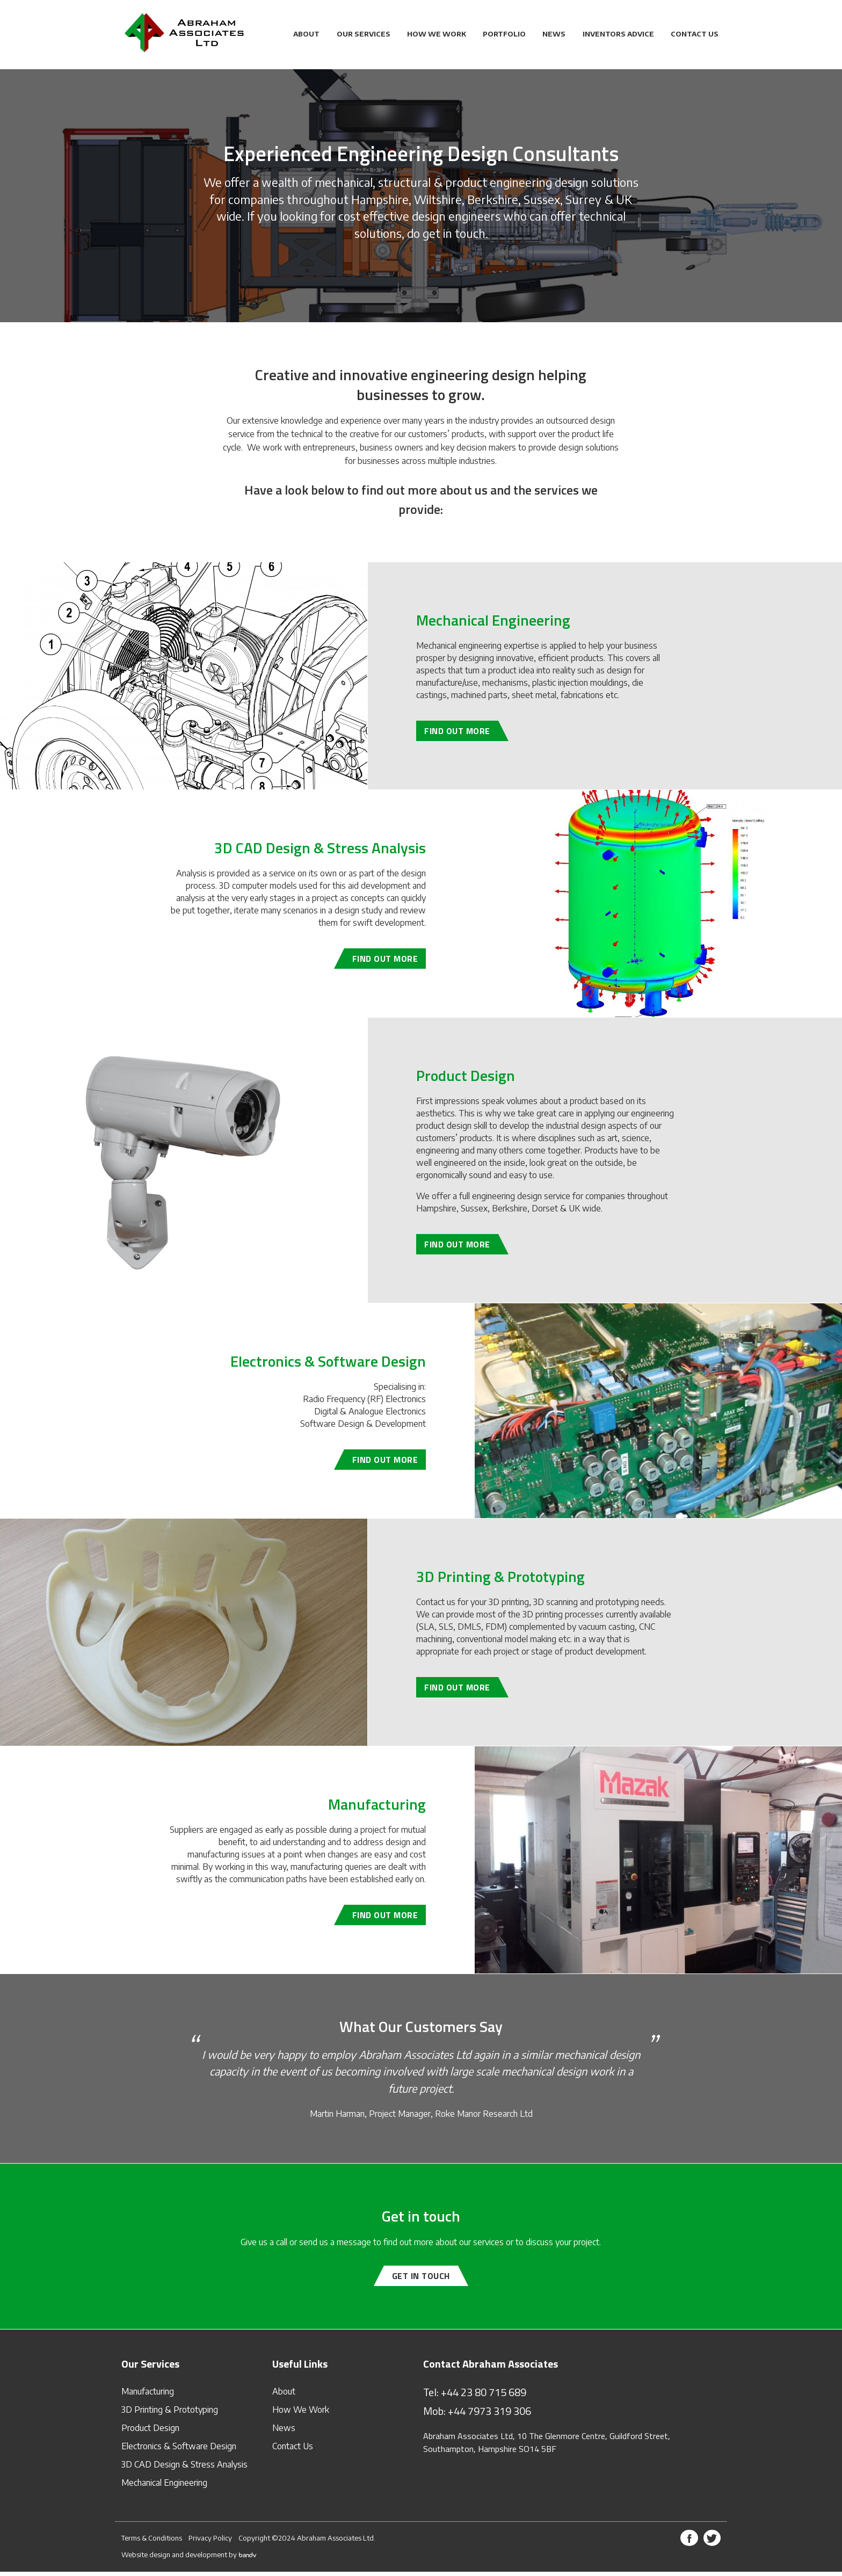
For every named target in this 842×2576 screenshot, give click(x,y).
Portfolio (504, 34)
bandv (248, 2559)
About (306, 34)
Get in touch (421, 2280)
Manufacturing (147, 2395)
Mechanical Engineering (164, 2486)
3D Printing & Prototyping (169, 2413)
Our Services (363, 34)
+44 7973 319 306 (489, 2415)
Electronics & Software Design (178, 2450)
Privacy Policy (210, 2542)
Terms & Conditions (151, 2542)
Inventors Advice (618, 34)
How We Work (436, 34)
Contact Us (694, 34)
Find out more (457, 735)
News (553, 34)
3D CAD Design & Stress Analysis (184, 2468)
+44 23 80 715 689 (483, 2396)
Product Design (150, 2432)
